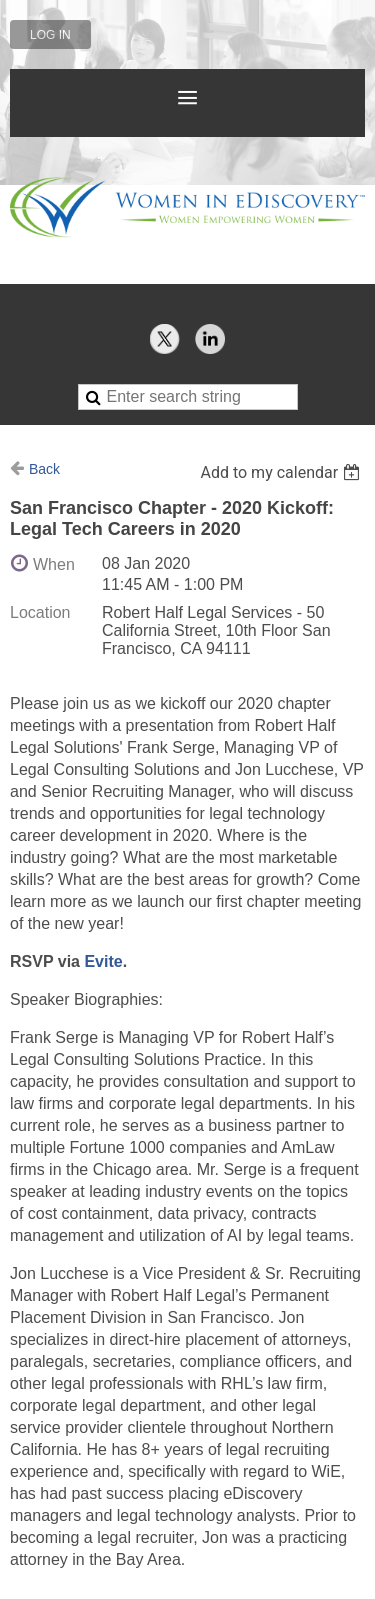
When (54, 564)
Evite (103, 961)
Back (44, 469)
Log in (50, 35)
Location (40, 612)
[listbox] (282, 472)
